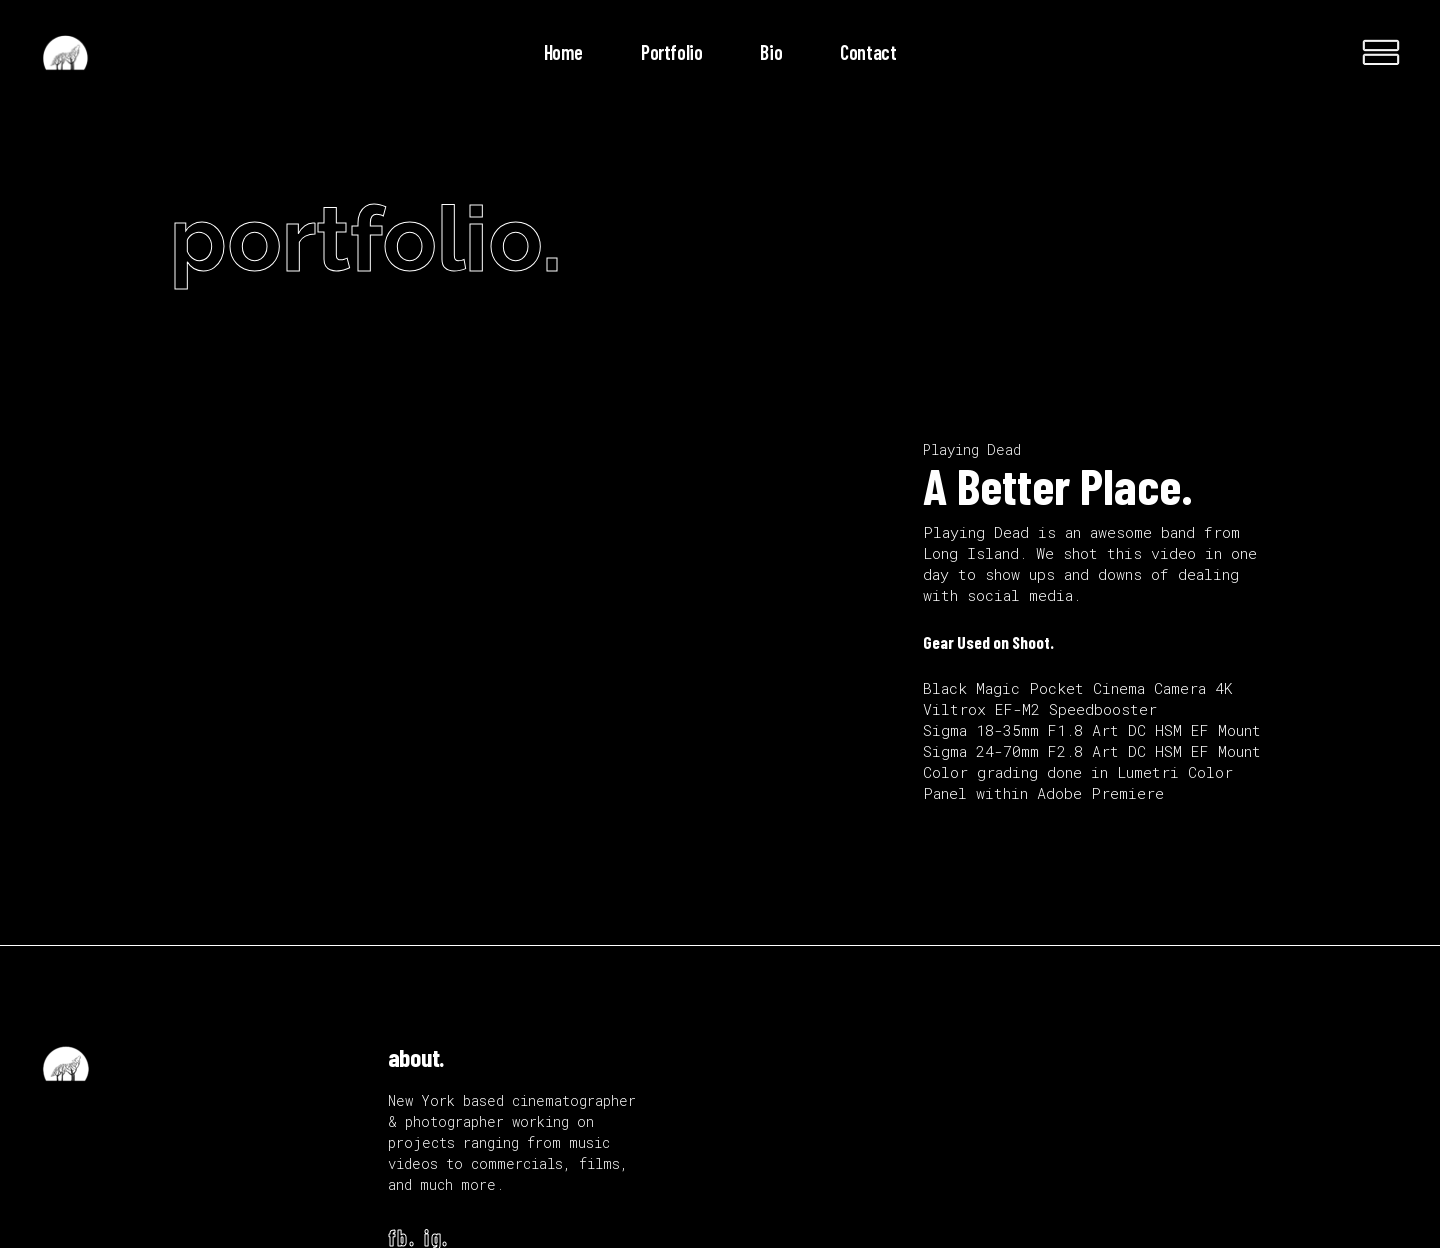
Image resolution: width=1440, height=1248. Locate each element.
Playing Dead (972, 449)
